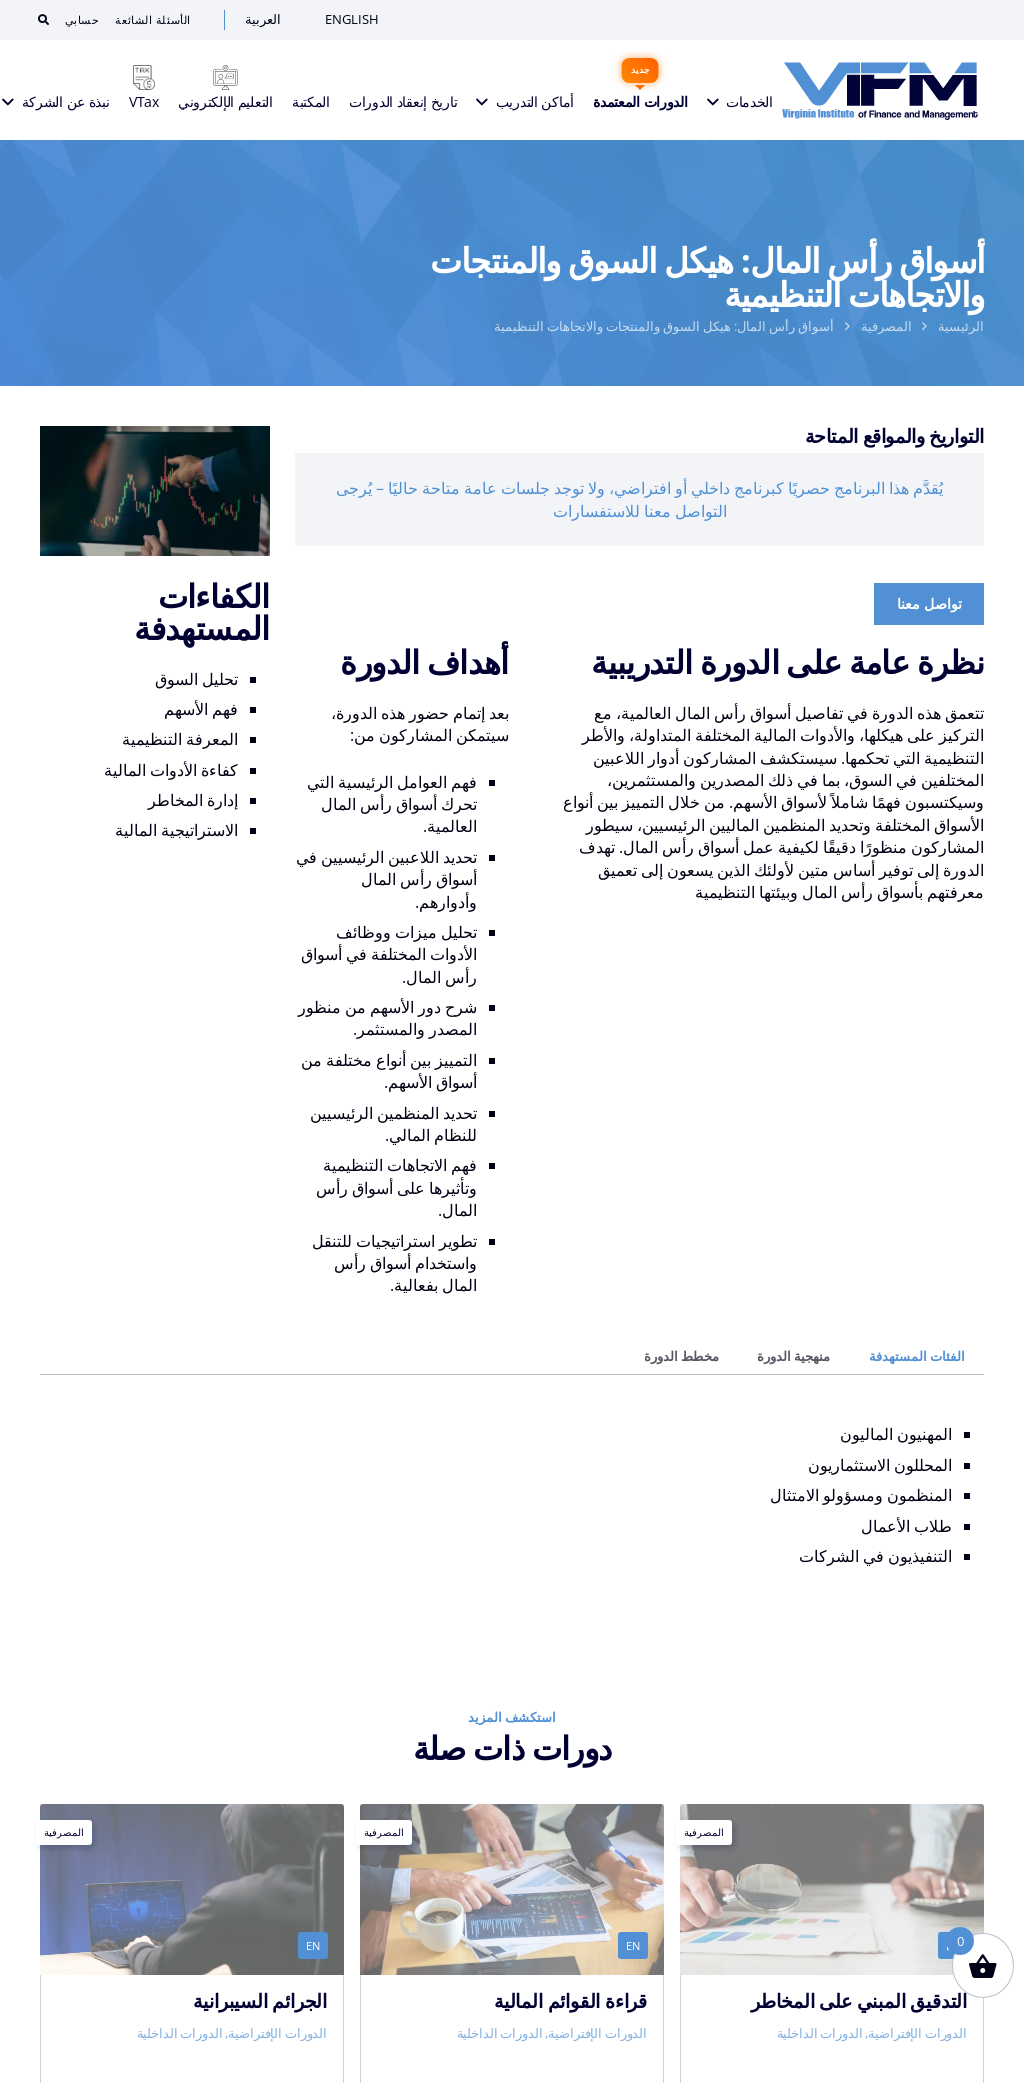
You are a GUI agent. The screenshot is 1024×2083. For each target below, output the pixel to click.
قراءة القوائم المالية (570, 2000)
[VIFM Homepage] (880, 90)
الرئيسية (961, 326)
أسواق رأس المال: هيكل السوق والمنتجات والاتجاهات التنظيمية (664, 326)
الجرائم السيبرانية (260, 2000)
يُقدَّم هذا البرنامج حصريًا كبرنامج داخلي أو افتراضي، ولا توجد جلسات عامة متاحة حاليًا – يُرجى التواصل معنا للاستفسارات (639, 499)
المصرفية (886, 326)
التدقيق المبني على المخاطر (859, 2000)
